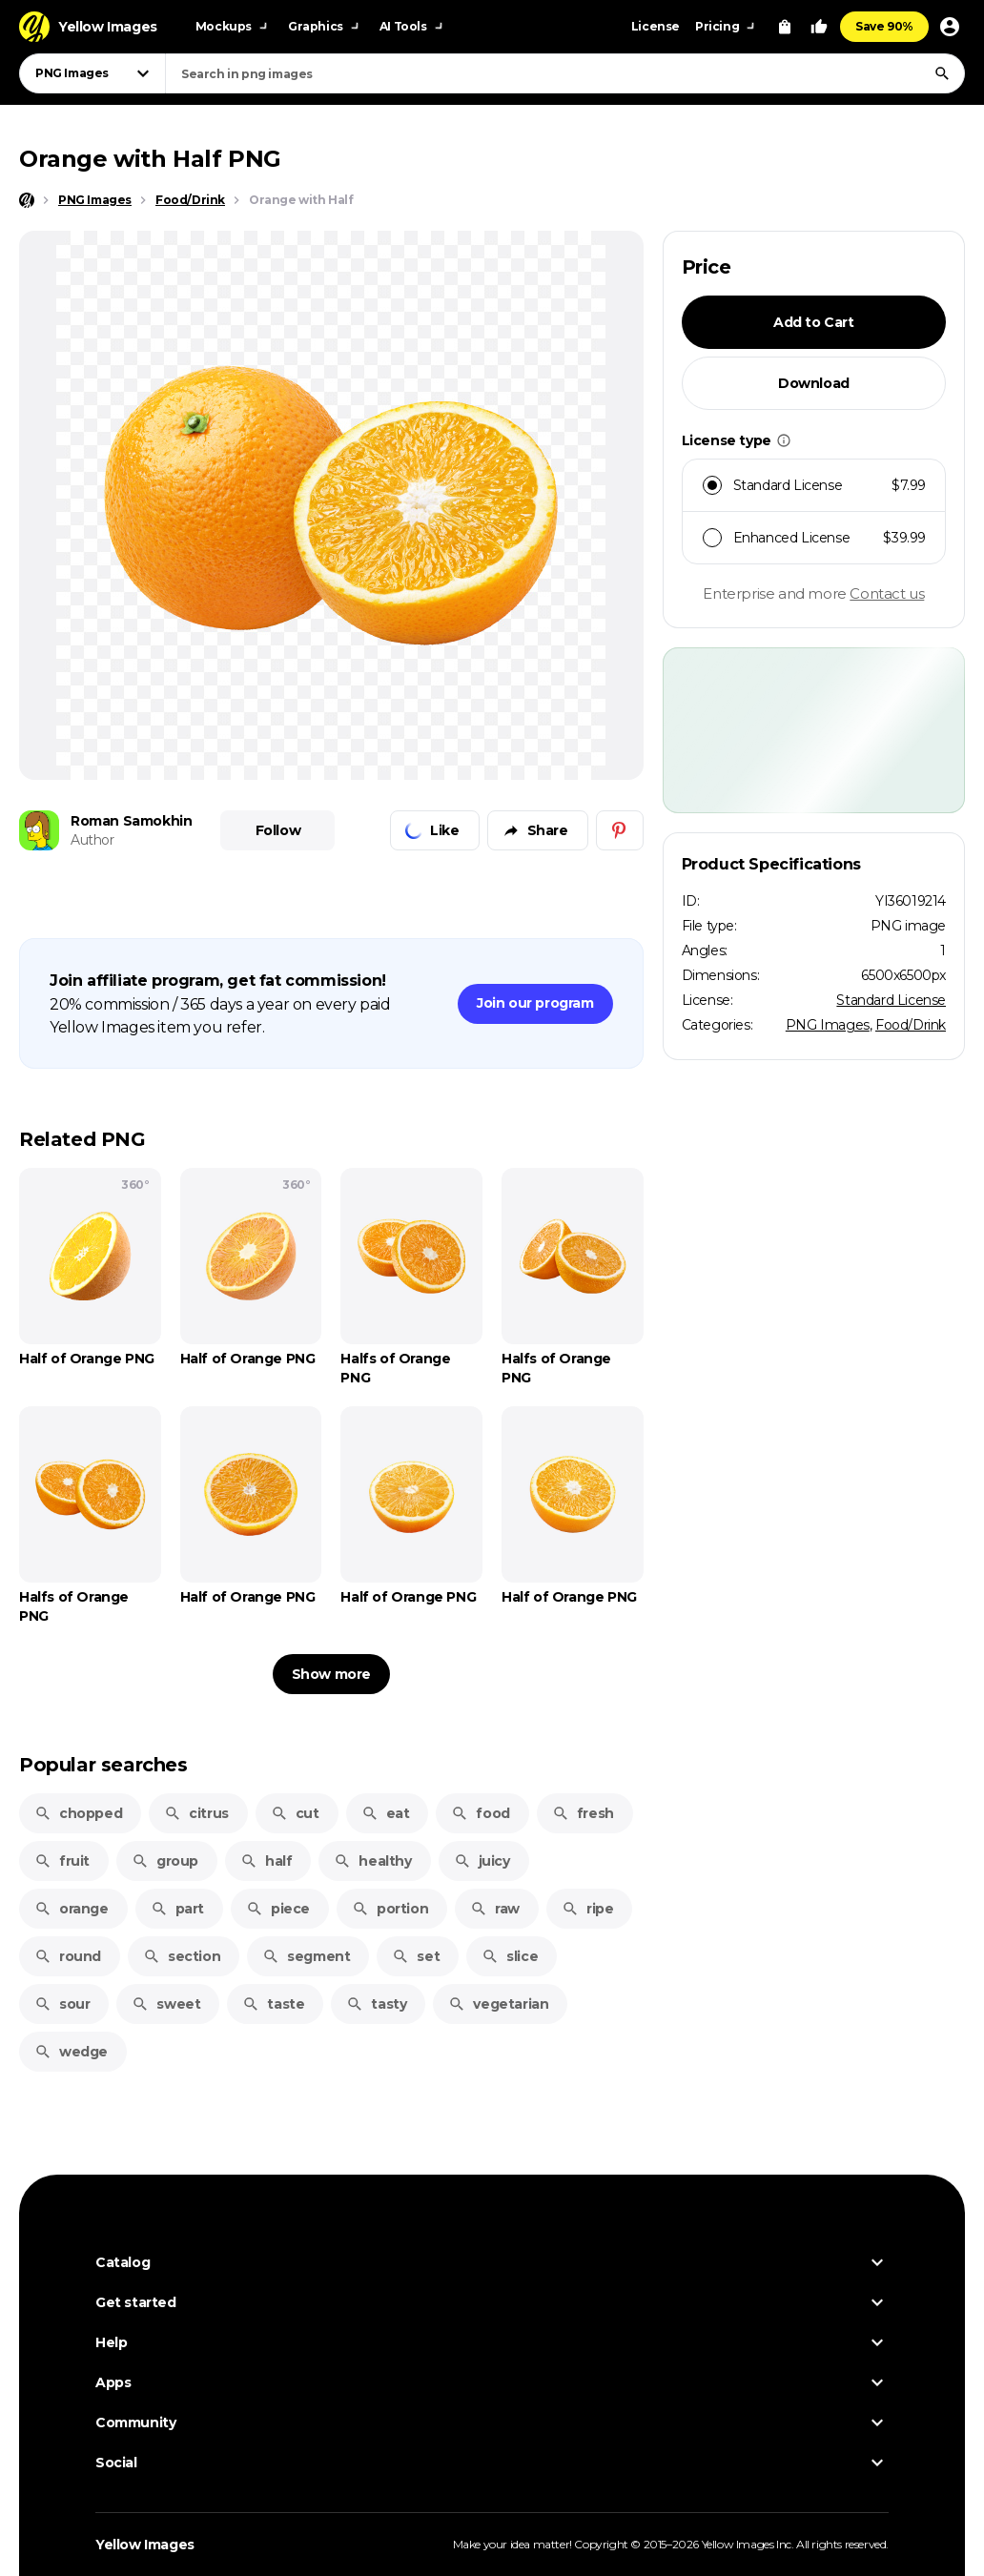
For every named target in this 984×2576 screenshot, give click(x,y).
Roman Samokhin (131, 820)
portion (390, 1908)
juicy (482, 1861)
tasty (376, 2004)
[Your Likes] (819, 26)
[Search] (942, 73)
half (266, 1861)
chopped (78, 1813)
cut (295, 1813)
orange (71, 1908)
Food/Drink (910, 1024)
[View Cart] (784, 26)
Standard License (891, 1000)
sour (62, 2004)
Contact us (887, 593)
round (67, 1956)
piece (278, 1908)
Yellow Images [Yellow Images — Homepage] (145, 2544)
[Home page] (26, 200)
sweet (166, 2004)
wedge (71, 2051)
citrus (196, 1813)
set (416, 1956)
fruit (62, 1861)
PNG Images (828, 1024)
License (655, 26)
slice (510, 1956)
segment (306, 1956)
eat (385, 1813)
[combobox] (565, 73)
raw (495, 1908)
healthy (372, 1861)
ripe (587, 1908)
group (165, 1861)
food (480, 1813)
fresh (583, 1813)
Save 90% (884, 26)
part (177, 1908)
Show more (331, 1674)
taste (273, 2004)
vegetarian (498, 2004)
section (181, 1956)
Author (92, 839)
